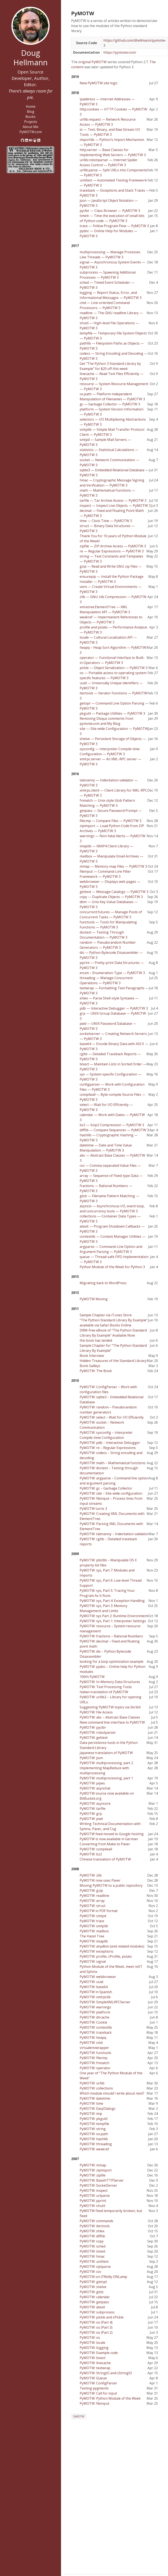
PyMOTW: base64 (94, 1986)
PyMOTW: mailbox (94, 1931)
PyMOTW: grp (91, 1813)
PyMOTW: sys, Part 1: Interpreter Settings (113, 1621)
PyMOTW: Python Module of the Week (110, 2398)
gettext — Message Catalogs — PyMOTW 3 (114, 891)
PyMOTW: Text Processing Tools (106, 1687)
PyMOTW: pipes (92, 1783)
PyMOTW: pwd (91, 1818)
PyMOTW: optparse (95, 2266)
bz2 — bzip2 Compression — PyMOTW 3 (112, 1125)
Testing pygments (94, 2388)
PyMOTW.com (30, 131)
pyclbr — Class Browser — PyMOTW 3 (110, 210)
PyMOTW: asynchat (95, 1788)
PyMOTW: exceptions (96, 1951)
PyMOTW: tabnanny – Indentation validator (114, 1534)
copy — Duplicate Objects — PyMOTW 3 (111, 896)
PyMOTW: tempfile (94, 2123)
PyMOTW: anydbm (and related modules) (112, 1946)
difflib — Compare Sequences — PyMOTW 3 (114, 1130)
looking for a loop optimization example (111, 1661)
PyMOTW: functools (95, 2052)
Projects (30, 121)
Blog (30, 111)
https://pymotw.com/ (119, 52)
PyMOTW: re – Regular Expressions (108, 1447)
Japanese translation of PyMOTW (106, 1752)
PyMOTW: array (92, 1900)
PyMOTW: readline (94, 1895)
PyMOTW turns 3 (93, 1508)
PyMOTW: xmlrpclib (95, 1997)
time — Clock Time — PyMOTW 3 (106, 520)
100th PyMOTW (92, 1676)
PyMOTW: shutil (92, 2205)
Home (30, 106)
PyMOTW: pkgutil (93, 2118)
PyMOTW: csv (90, 2271)
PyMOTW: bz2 (91, 1854)
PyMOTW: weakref (94, 2149)
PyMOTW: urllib (92, 2083)
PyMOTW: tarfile (93, 1808)
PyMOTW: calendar (95, 2297)
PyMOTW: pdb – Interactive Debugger (110, 1442)
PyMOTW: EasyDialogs (97, 2108)
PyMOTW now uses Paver (100, 1880)
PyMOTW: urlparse (95, 2195)
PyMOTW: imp (91, 2113)
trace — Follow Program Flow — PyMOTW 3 (114, 226)
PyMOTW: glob (91, 2292)
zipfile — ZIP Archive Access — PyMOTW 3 (113, 546)
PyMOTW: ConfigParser (98, 2383)
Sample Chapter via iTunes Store (106, 1315)
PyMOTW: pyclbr (93, 1727)
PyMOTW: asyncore (95, 1803)
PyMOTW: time (91, 2103)
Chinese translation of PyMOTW (105, 1859)
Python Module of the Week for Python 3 (112, 1267)
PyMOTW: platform (95, 2012)
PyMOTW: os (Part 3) (96, 2327)
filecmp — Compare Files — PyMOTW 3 (110, 820)
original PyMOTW (92, 62)
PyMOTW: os (90, 2337)
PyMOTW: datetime (95, 2098)
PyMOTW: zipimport (96, 2170)
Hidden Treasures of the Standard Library (113, 1360)
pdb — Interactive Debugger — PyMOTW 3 (114, 1008)
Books (30, 116)
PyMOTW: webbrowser (98, 1976)
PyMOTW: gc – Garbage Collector (106, 1488)
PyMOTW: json (91, 1757)
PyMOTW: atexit (92, 2307)
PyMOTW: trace (92, 1921)
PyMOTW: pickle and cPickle (102, 2317)
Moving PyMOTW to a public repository (111, 1885)
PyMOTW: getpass (94, 2302)
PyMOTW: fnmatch (94, 2063)
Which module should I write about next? (112, 2093)
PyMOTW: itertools (95, 2226)
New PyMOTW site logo (98, 83)
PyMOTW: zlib (91, 1875)
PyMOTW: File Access (96, 1712)
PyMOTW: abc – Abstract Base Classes (110, 1717)
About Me (30, 126)
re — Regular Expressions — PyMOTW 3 (112, 551)
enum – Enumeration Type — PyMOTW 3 (112, 972)
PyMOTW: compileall (96, 1849)
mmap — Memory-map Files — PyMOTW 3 (113, 866)
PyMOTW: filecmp (93, 2057)
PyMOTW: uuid (91, 1981)
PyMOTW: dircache (94, 2017)
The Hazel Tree (92, 1936)
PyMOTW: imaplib (94, 1941)
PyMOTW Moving (94, 1299)
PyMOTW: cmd (91, 2042)
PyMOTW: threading (96, 2144)
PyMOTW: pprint (93, 2200)
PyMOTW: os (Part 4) (96, 2322)
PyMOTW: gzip (91, 1890)
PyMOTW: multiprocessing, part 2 (106, 1763)
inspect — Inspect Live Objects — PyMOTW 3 (115, 505)
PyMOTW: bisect (93, 2357)
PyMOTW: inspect (94, 2190)
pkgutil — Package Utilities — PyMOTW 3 (112, 713)
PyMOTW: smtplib (94, 1926)
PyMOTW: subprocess (97, 2312)
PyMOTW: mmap (93, 2165)
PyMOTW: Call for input (98, 2393)
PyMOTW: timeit (92, 2251)
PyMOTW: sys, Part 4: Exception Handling (112, 1600)
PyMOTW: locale (92, 2342)
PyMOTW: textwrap (95, 2368)
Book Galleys (90, 1365)
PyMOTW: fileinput (94, 2403)
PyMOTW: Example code (99, 2352)
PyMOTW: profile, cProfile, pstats (106, 1956)
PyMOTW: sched (92, 2246)
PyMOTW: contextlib (96, 2027)
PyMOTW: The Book (96, 1370)
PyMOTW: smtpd (93, 1916)
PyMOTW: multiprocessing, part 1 (106, 1778)
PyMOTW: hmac (92, 2256)
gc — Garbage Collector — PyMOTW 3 (110, 404)
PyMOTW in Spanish (96, 1992)
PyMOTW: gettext (94, 1737)
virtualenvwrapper (94, 2047)
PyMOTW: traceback (96, 2032)
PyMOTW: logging (94, 2347)
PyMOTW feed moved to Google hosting (112, 1834)
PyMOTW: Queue (93, 2378)
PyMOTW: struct (93, 1905)
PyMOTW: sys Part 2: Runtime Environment (114, 1616)
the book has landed (96, 1340)
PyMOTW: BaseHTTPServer (102, 2180)
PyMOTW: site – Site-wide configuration (111, 1493)
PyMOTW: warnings (95, 2007)
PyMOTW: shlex (92, 2231)
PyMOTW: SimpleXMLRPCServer (105, 2002)
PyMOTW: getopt (93, 2281)
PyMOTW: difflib (92, 2236)
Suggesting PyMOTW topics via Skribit (110, 1707)
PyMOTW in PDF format (99, 1910)
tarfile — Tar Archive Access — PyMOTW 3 (113, 500)
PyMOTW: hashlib (94, 2139)
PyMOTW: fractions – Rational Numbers (111, 1636)
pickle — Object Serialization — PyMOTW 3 (113, 667)
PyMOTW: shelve (93, 2286)
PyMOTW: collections (96, 2088)
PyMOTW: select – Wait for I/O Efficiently (112, 1417)
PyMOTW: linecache (95, 2363)
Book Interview (92, 1355)
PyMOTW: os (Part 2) (96, 2332)
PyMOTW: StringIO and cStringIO (106, 2373)
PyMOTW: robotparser (98, 1732)
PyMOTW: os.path (94, 2134)
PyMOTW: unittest (94, 2261)
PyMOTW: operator (95, 2068)
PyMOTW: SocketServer (98, 2185)
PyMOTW (78, 2416)
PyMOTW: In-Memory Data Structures (110, 1681)
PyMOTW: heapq (93, 2037)
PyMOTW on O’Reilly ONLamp (103, 2276)
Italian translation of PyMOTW (104, 1692)
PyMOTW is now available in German (109, 1839)
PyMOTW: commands (96, 2221)
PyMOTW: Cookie (93, 2022)
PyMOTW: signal (93, 1961)
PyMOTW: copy (92, 2241)
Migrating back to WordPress (103, 1283)
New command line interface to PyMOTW (112, 1722)
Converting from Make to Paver (105, 1844)
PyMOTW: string (93, 2128)
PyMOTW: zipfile (93, 2175)
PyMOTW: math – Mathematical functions (113, 1463)
